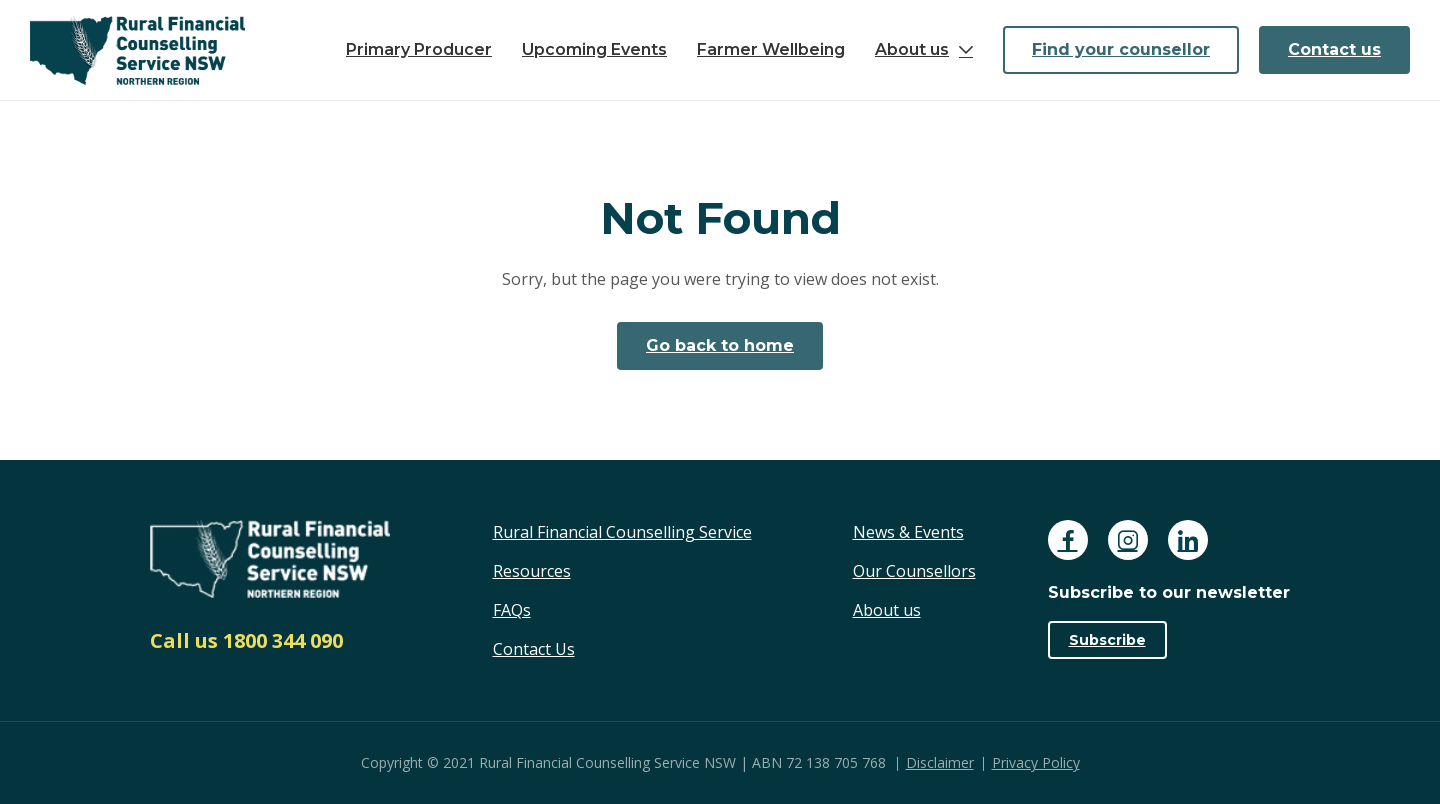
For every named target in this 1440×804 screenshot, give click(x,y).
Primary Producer (419, 49)
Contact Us (534, 649)
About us (912, 49)
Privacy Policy (1036, 762)
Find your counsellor (1121, 49)
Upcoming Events (594, 49)
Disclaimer (940, 762)
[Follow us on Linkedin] (1188, 540)
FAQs (512, 610)
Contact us (1334, 49)
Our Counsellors (914, 571)
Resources (532, 571)
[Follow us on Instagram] (1128, 540)
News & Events (908, 532)
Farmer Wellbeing (771, 49)
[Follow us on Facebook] (1068, 540)
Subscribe (1107, 640)
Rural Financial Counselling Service (622, 532)
